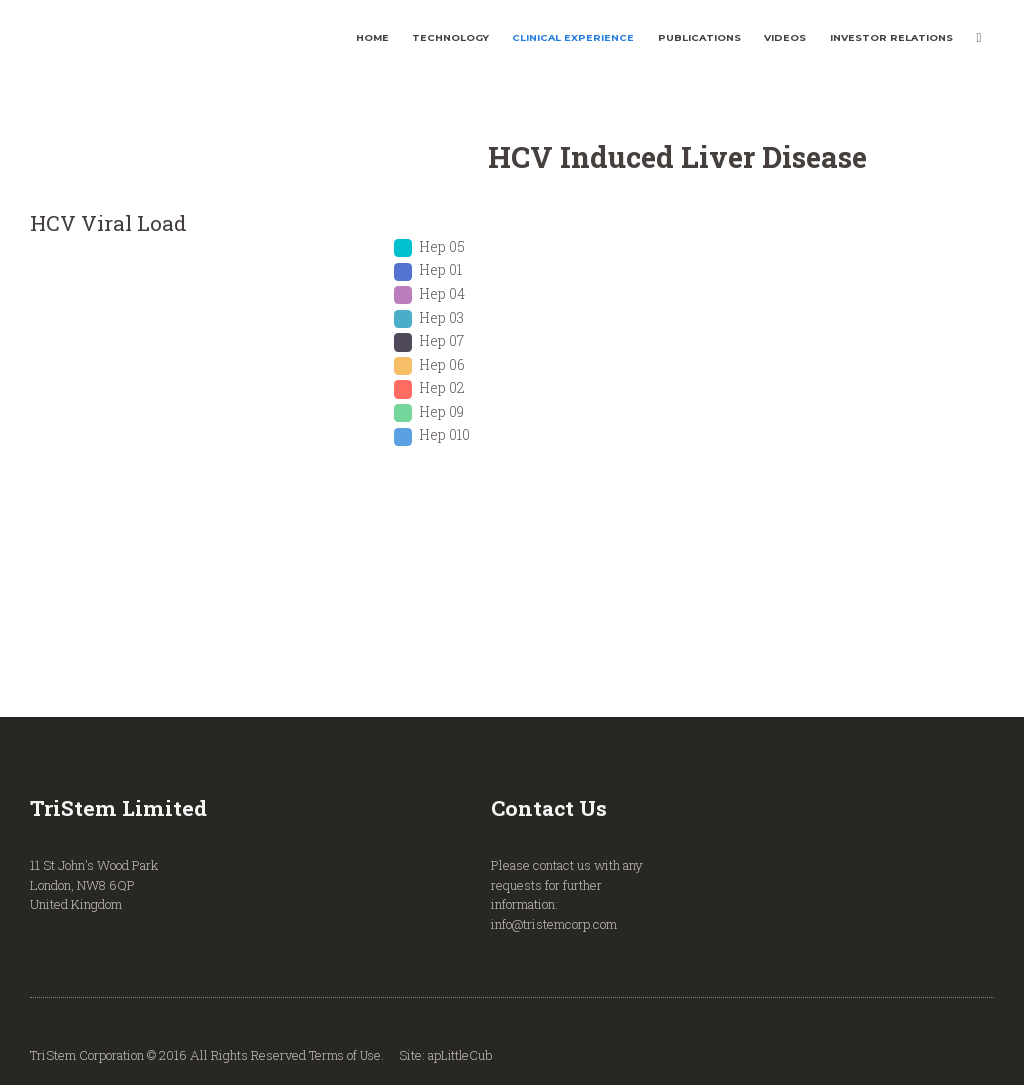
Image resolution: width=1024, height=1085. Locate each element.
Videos (785, 37)
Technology (450, 37)
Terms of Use (346, 1055)
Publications (699, 37)
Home (372, 37)
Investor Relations (891, 37)
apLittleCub (464, 1055)
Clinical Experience (573, 37)
